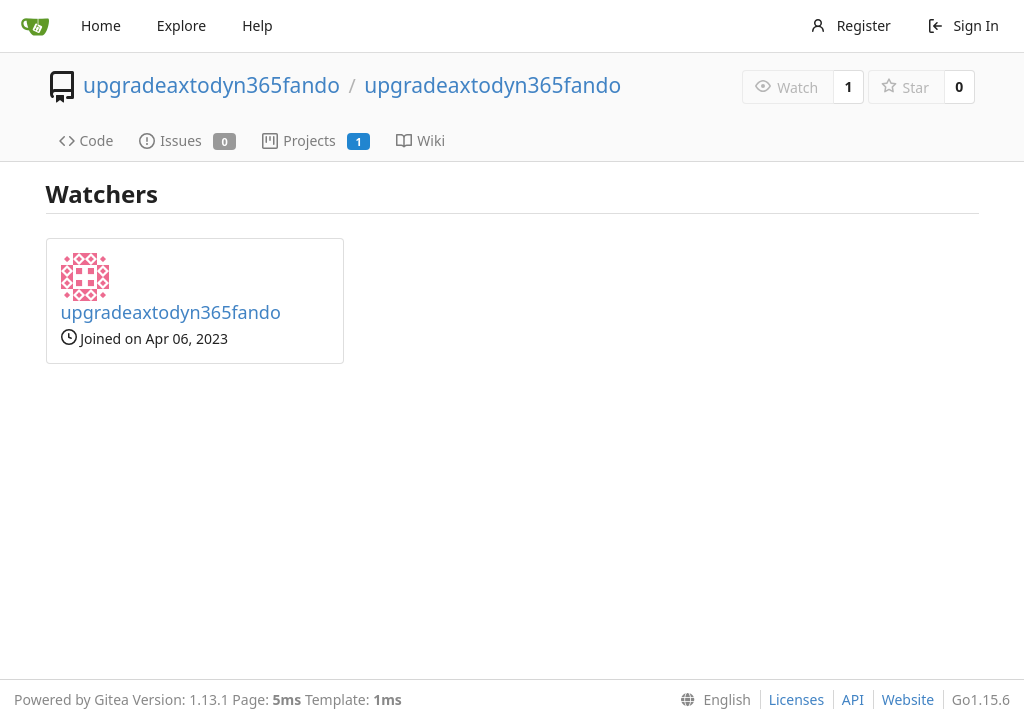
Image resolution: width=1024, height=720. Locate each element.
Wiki (420, 140)
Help (257, 25)
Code (86, 140)
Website (908, 699)
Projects (316, 140)
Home (101, 25)
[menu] (711, 700)
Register (850, 25)
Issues (187, 140)
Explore (181, 25)
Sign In (963, 25)
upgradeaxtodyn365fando (211, 85)
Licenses (797, 699)
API (853, 699)
